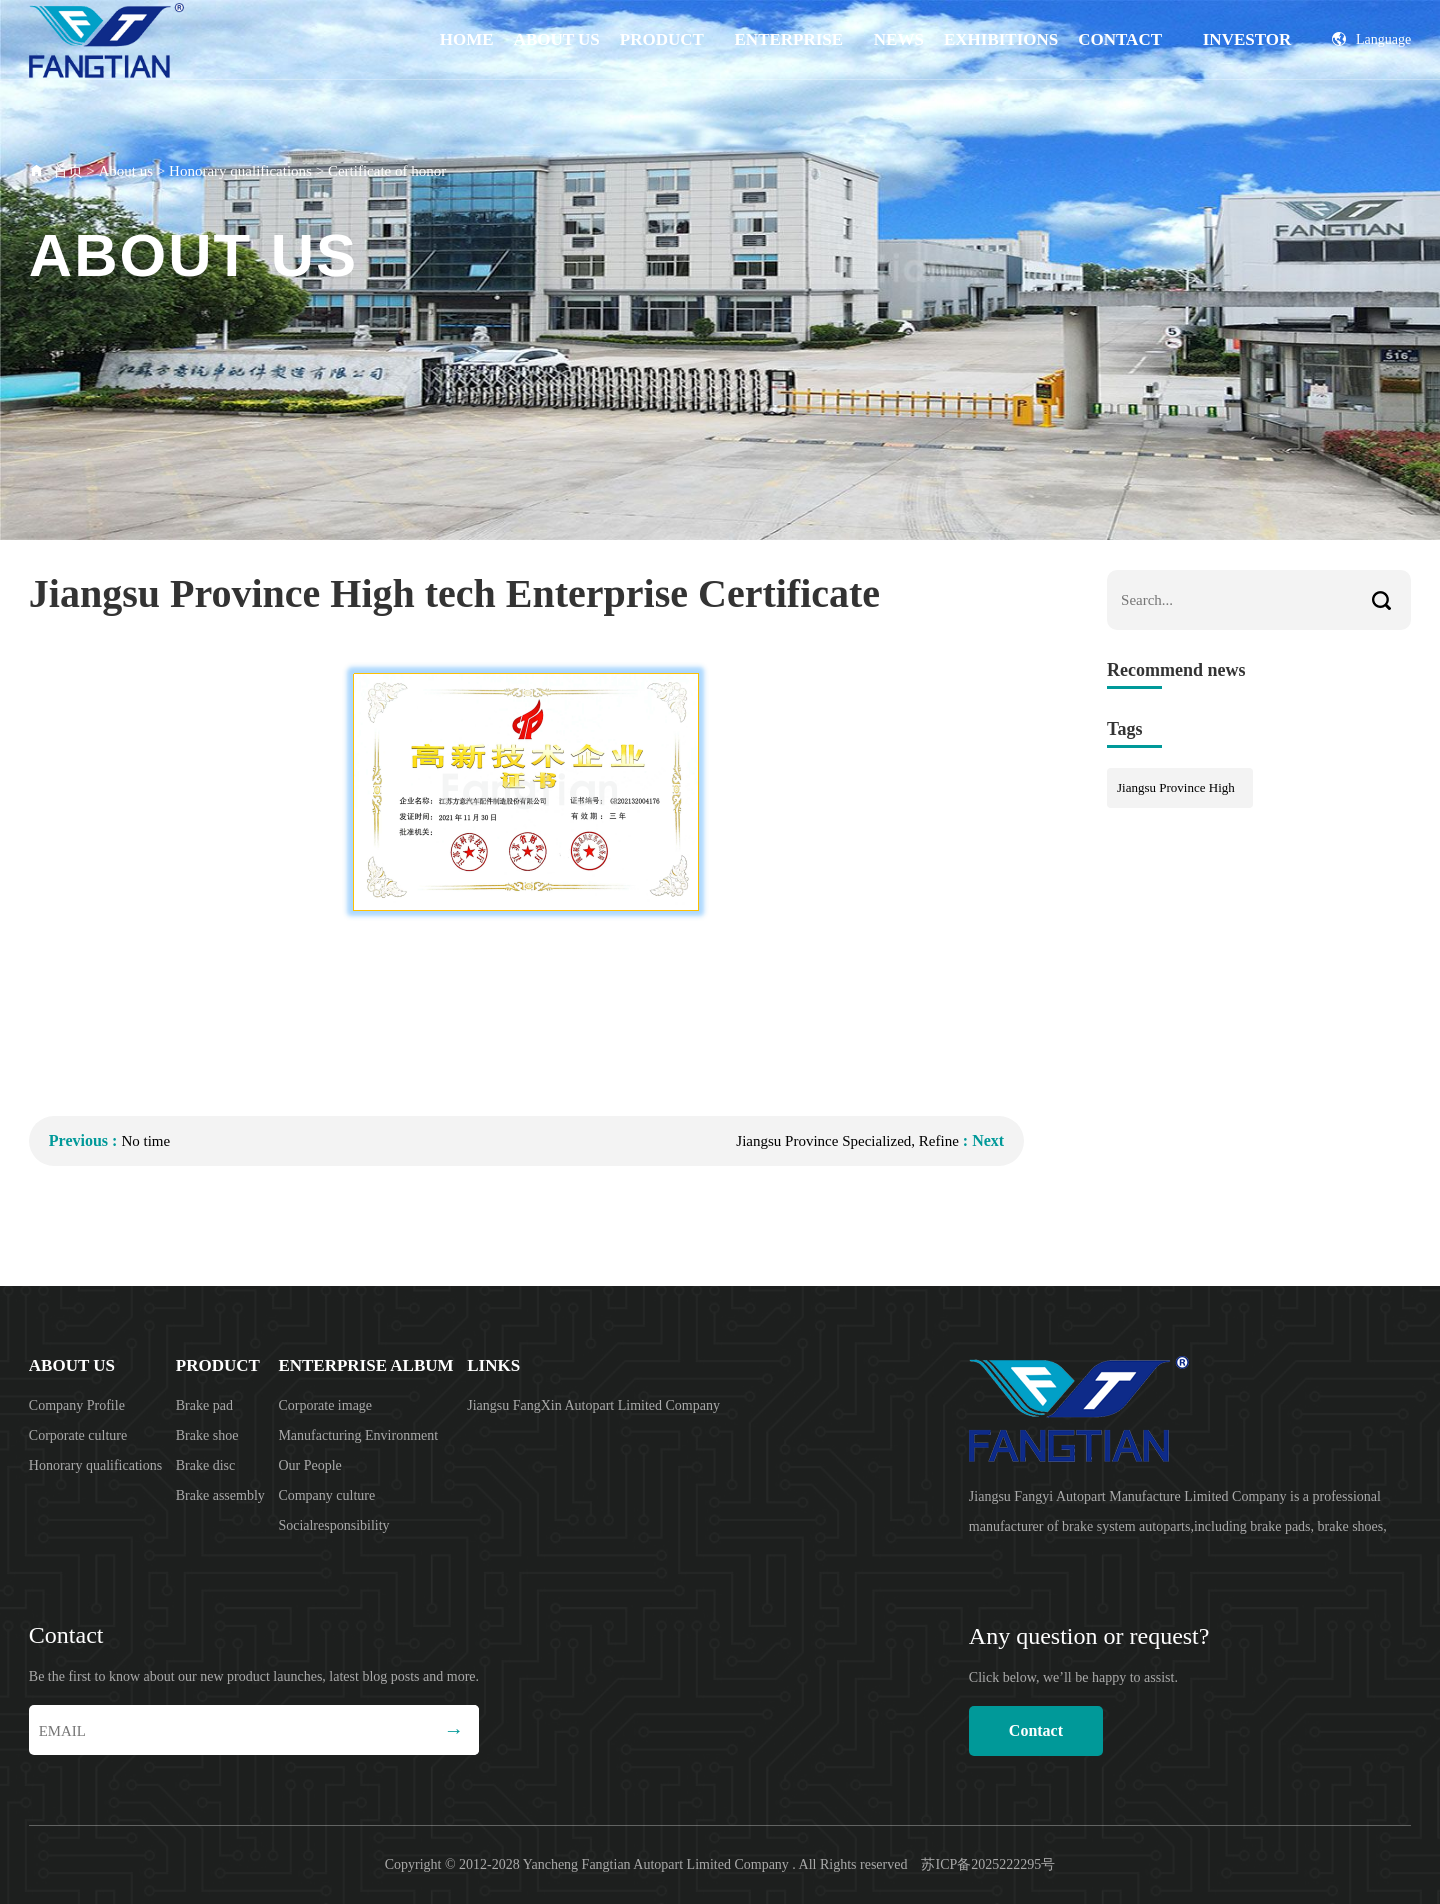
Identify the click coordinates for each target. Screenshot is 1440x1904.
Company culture (326, 1495)
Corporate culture (78, 1435)
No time (145, 1141)
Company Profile (77, 1405)
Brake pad (204, 1405)
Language (1371, 39)
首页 (68, 171)
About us (557, 39)
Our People (309, 1465)
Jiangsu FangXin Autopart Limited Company (593, 1405)
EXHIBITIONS (1001, 39)
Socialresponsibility (333, 1525)
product (662, 39)
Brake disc (205, 1465)
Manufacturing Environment (358, 1435)
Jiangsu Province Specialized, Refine (847, 1141)
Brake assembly (220, 1495)
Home (467, 39)
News (899, 39)
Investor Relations (1247, 55)
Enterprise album (789, 55)
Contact (1120, 39)
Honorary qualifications (240, 171)
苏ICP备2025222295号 (988, 1864)
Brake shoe (207, 1435)
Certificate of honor (387, 171)
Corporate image (325, 1405)
